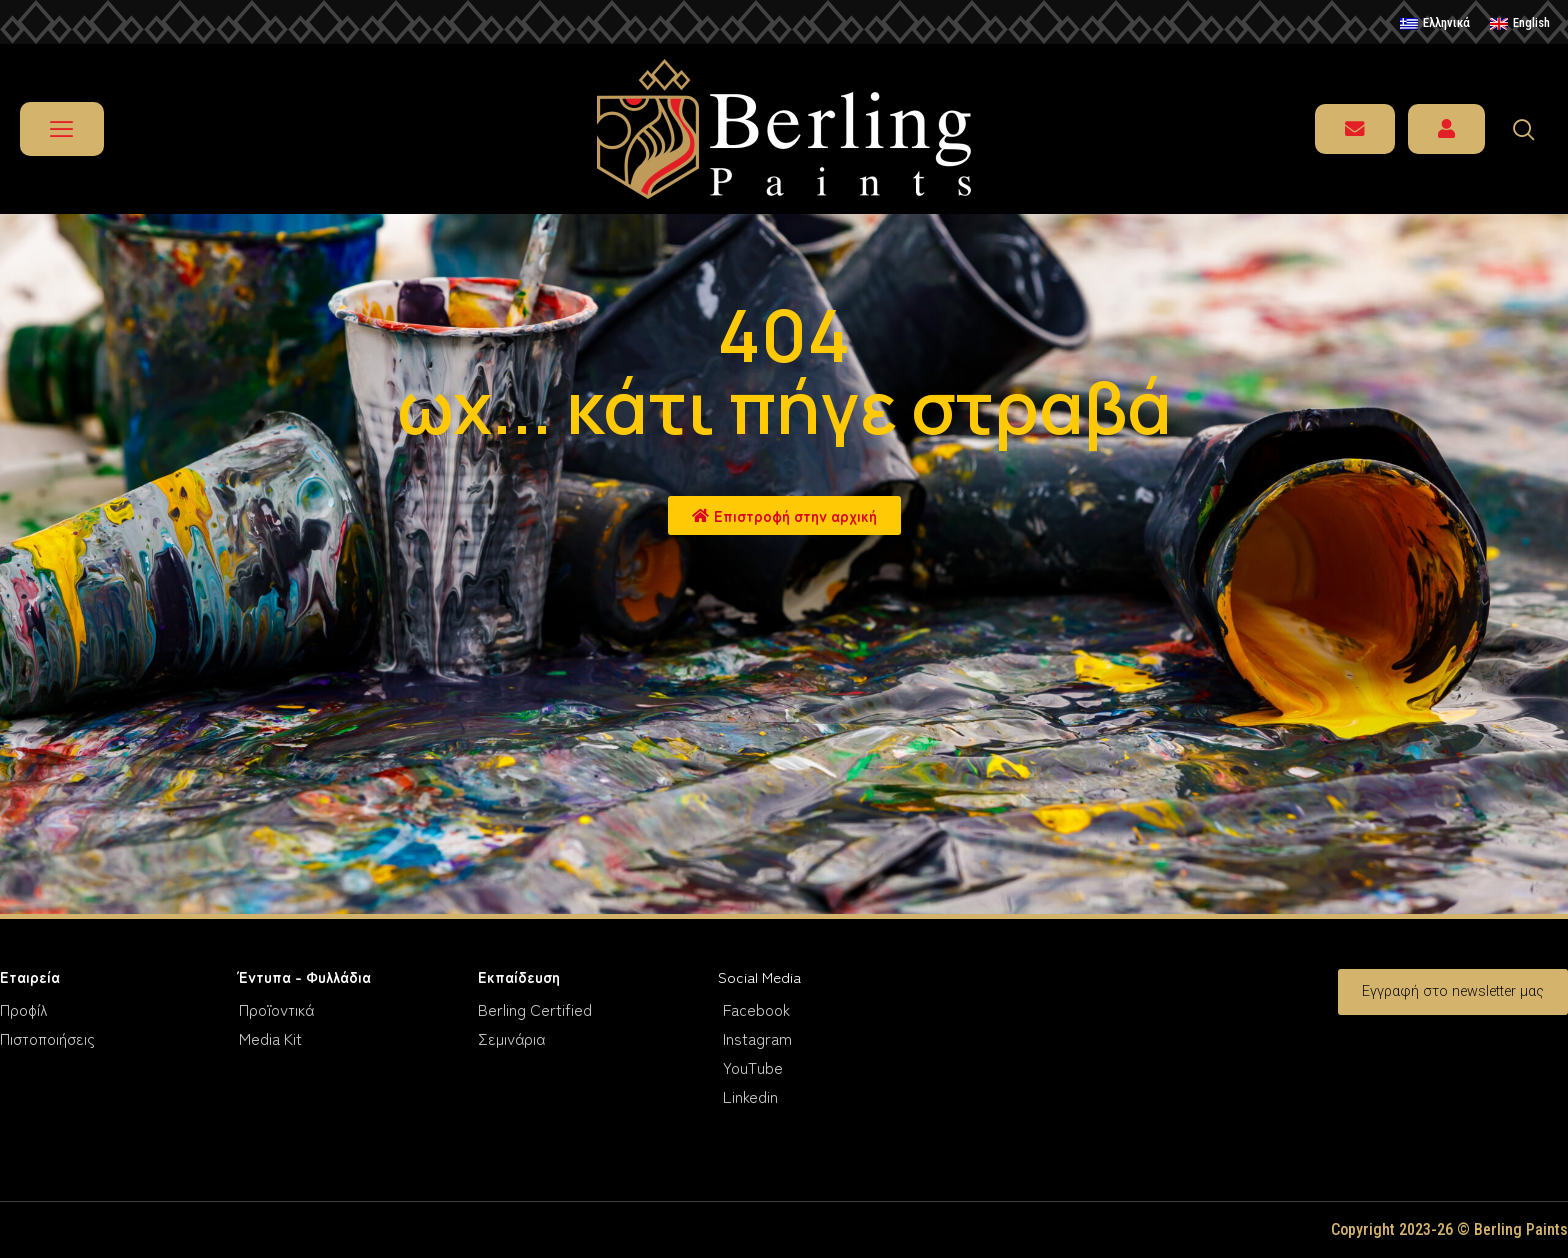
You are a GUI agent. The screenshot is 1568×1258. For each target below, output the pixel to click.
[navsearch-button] (1533, 129)
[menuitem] (1435, 24)
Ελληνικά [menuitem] (1446, 22)
